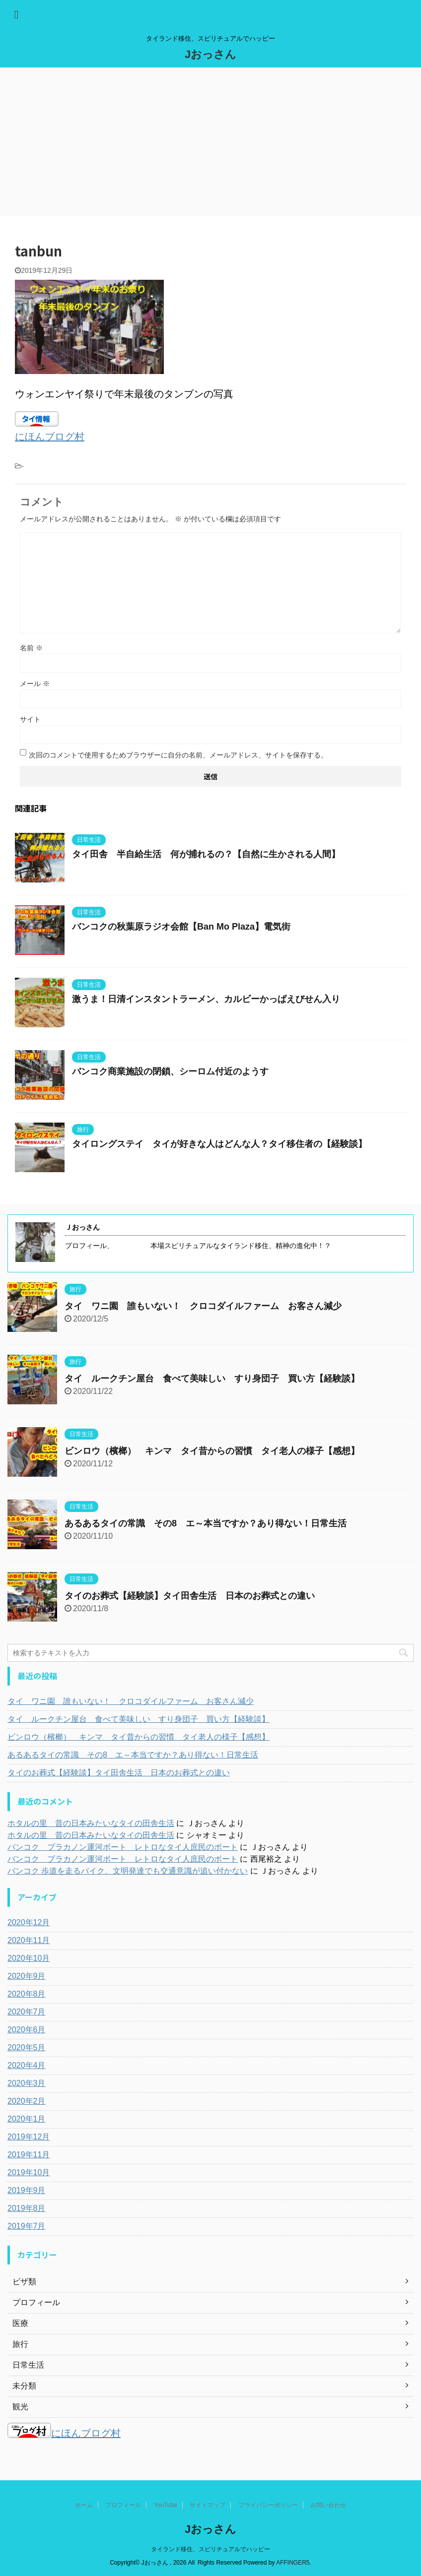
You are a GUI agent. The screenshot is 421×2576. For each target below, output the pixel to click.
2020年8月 (26, 1994)
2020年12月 (28, 1922)
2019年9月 (26, 2190)
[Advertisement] (210, 141)
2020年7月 (26, 2012)
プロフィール (123, 2505)
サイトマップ (207, 2505)
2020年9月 (26, 1976)
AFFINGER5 (292, 2562)
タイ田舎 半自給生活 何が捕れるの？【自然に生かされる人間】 (206, 854)
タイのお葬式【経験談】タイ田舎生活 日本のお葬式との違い (190, 1596)
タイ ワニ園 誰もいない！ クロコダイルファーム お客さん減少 (203, 1306)
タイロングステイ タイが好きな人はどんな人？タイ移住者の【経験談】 (219, 1144)
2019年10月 (28, 2172)
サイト (30, 719)
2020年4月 (26, 2065)
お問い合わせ (328, 2505)
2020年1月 (26, 2119)
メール (35, 684)
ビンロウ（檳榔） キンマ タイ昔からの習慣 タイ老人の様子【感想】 (212, 1451)
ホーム (84, 2505)
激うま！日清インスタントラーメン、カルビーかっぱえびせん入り (206, 999)
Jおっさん (210, 54)
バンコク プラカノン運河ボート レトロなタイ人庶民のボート (122, 1847)
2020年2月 (26, 2101)
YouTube (165, 2505)
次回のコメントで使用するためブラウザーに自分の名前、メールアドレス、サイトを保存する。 (178, 755)
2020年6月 (26, 2029)
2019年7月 (26, 2226)
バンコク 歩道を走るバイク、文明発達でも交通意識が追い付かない (127, 1871)
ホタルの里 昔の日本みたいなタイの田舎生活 (90, 1823)
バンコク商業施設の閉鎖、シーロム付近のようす (170, 1071)
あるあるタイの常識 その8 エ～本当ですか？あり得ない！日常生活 (206, 1523)
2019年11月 (28, 2154)
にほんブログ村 (49, 436)
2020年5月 (26, 2047)
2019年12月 (28, 2137)
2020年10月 (28, 1958)
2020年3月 (26, 2083)
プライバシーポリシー (268, 2505)
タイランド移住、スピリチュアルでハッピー (210, 2549)
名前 (31, 648)
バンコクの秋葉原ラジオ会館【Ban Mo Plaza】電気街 (181, 927)
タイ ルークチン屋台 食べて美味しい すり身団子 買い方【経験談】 (212, 1378)
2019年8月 (26, 2208)
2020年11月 (28, 1940)
